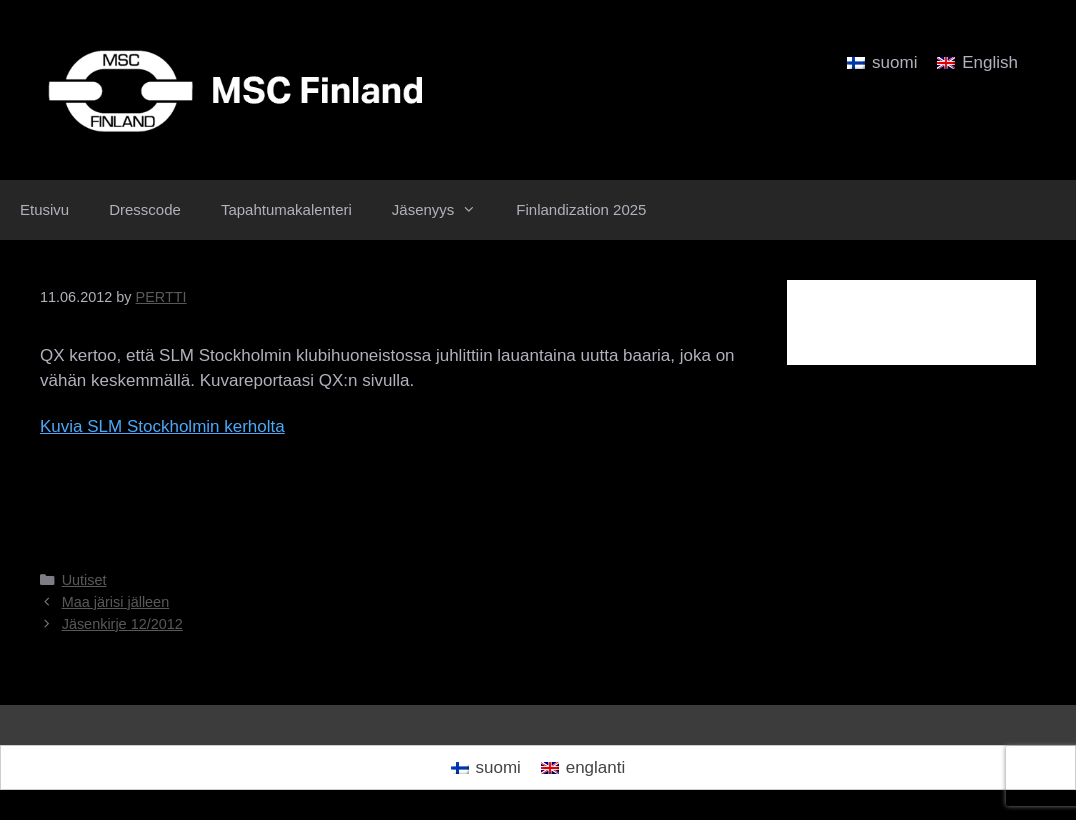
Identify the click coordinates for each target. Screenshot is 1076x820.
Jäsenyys (444, 210)
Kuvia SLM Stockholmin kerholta (162, 426)
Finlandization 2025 (581, 209)
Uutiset (84, 580)
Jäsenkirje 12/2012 (122, 624)
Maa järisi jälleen (116, 602)
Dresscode (145, 209)
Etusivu (44, 209)
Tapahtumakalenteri (286, 209)
